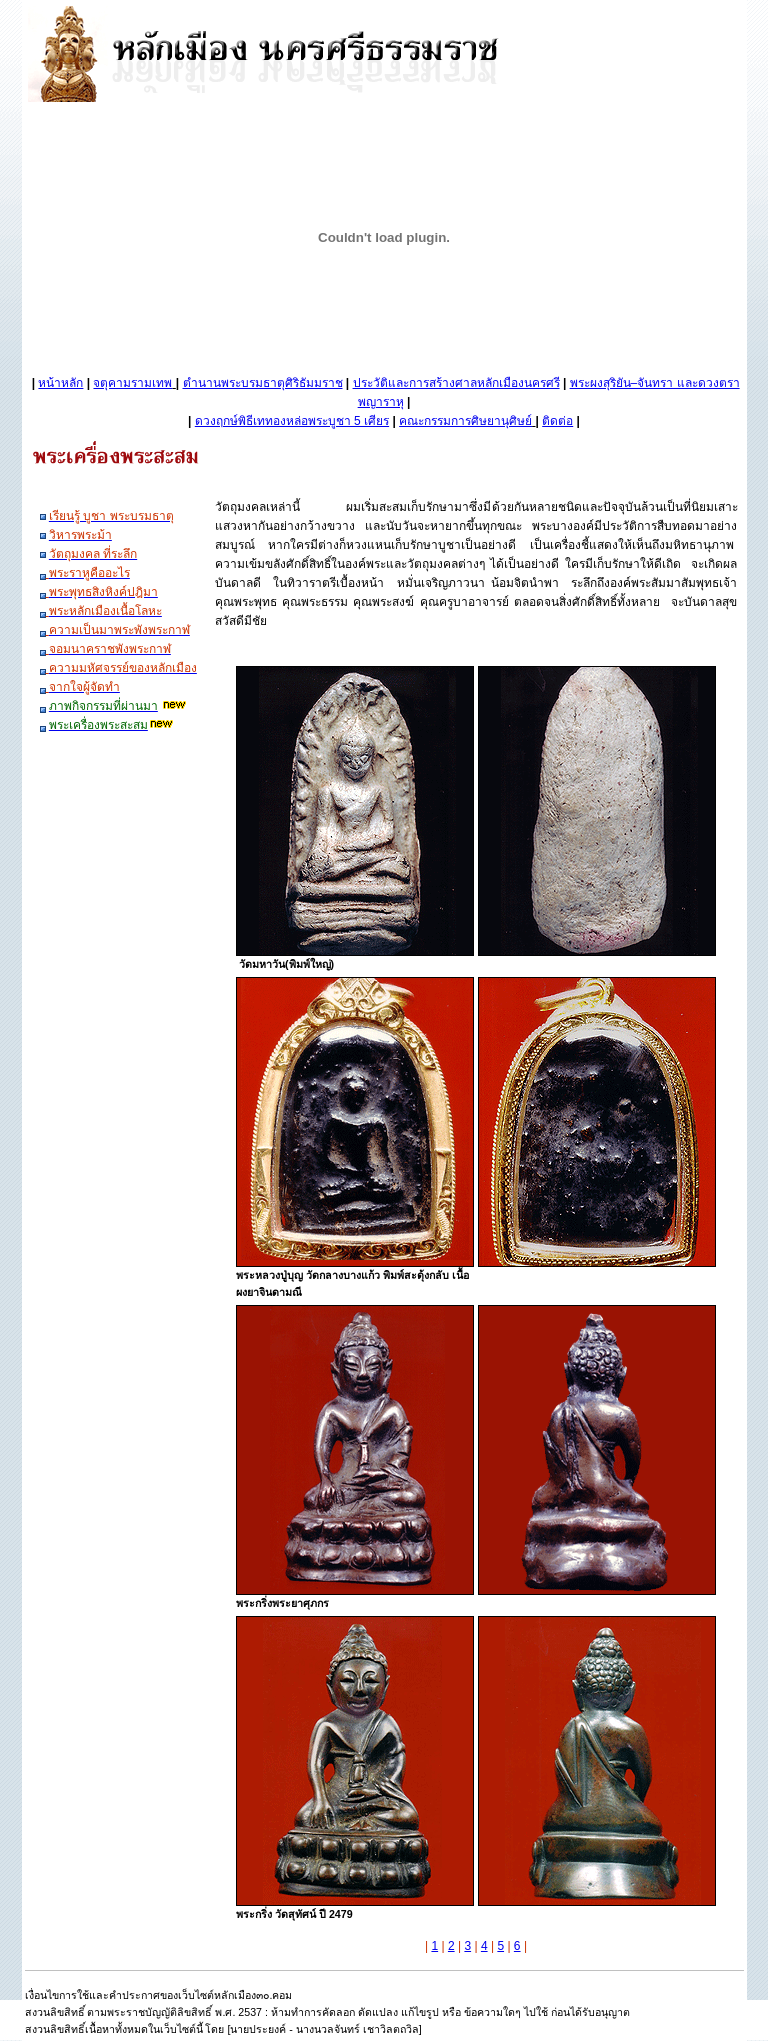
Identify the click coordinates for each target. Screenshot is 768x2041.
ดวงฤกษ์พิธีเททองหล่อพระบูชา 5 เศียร (292, 421)
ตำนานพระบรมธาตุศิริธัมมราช (263, 383)
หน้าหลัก (60, 383)
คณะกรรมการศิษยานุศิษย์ (465, 421)
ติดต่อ (557, 421)
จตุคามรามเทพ (132, 383)
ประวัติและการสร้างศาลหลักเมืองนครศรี (456, 383)
